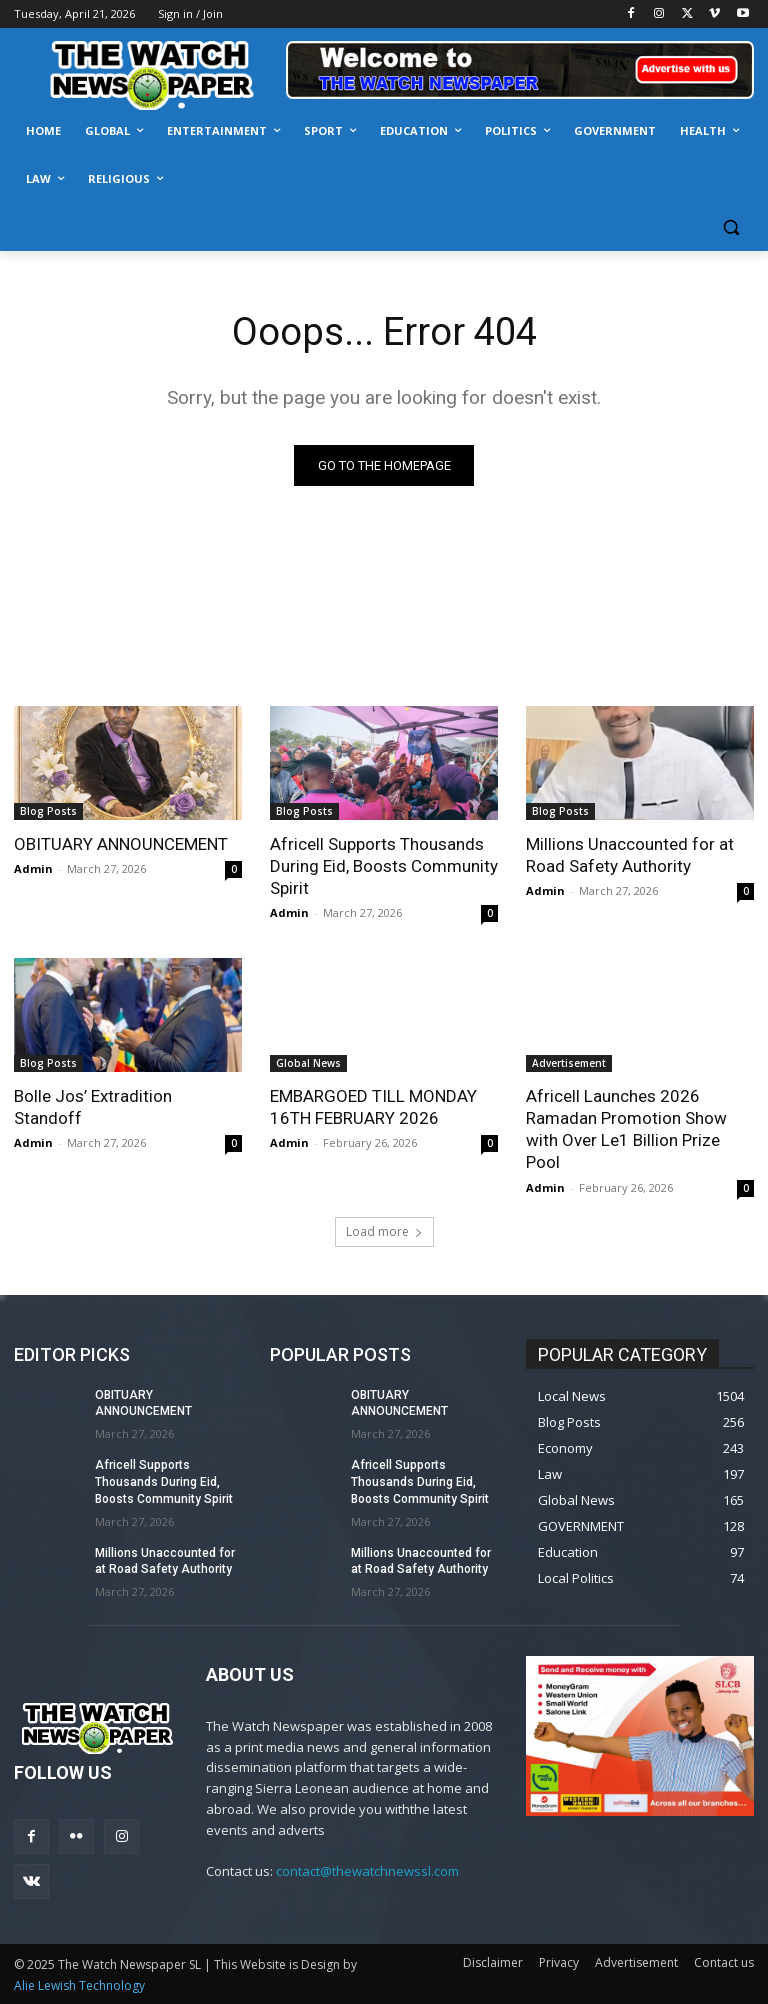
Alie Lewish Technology (79, 1985)
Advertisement (569, 1063)
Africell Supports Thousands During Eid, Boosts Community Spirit (384, 866)
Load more (384, 1231)
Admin (33, 868)
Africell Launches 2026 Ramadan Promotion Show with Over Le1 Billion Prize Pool (626, 1129)
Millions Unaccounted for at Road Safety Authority (630, 855)
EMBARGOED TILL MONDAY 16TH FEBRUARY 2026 (373, 1107)
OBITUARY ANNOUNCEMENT (121, 844)
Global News (308, 1063)
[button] (730, 227)
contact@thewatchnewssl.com (367, 1871)
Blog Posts (48, 811)
